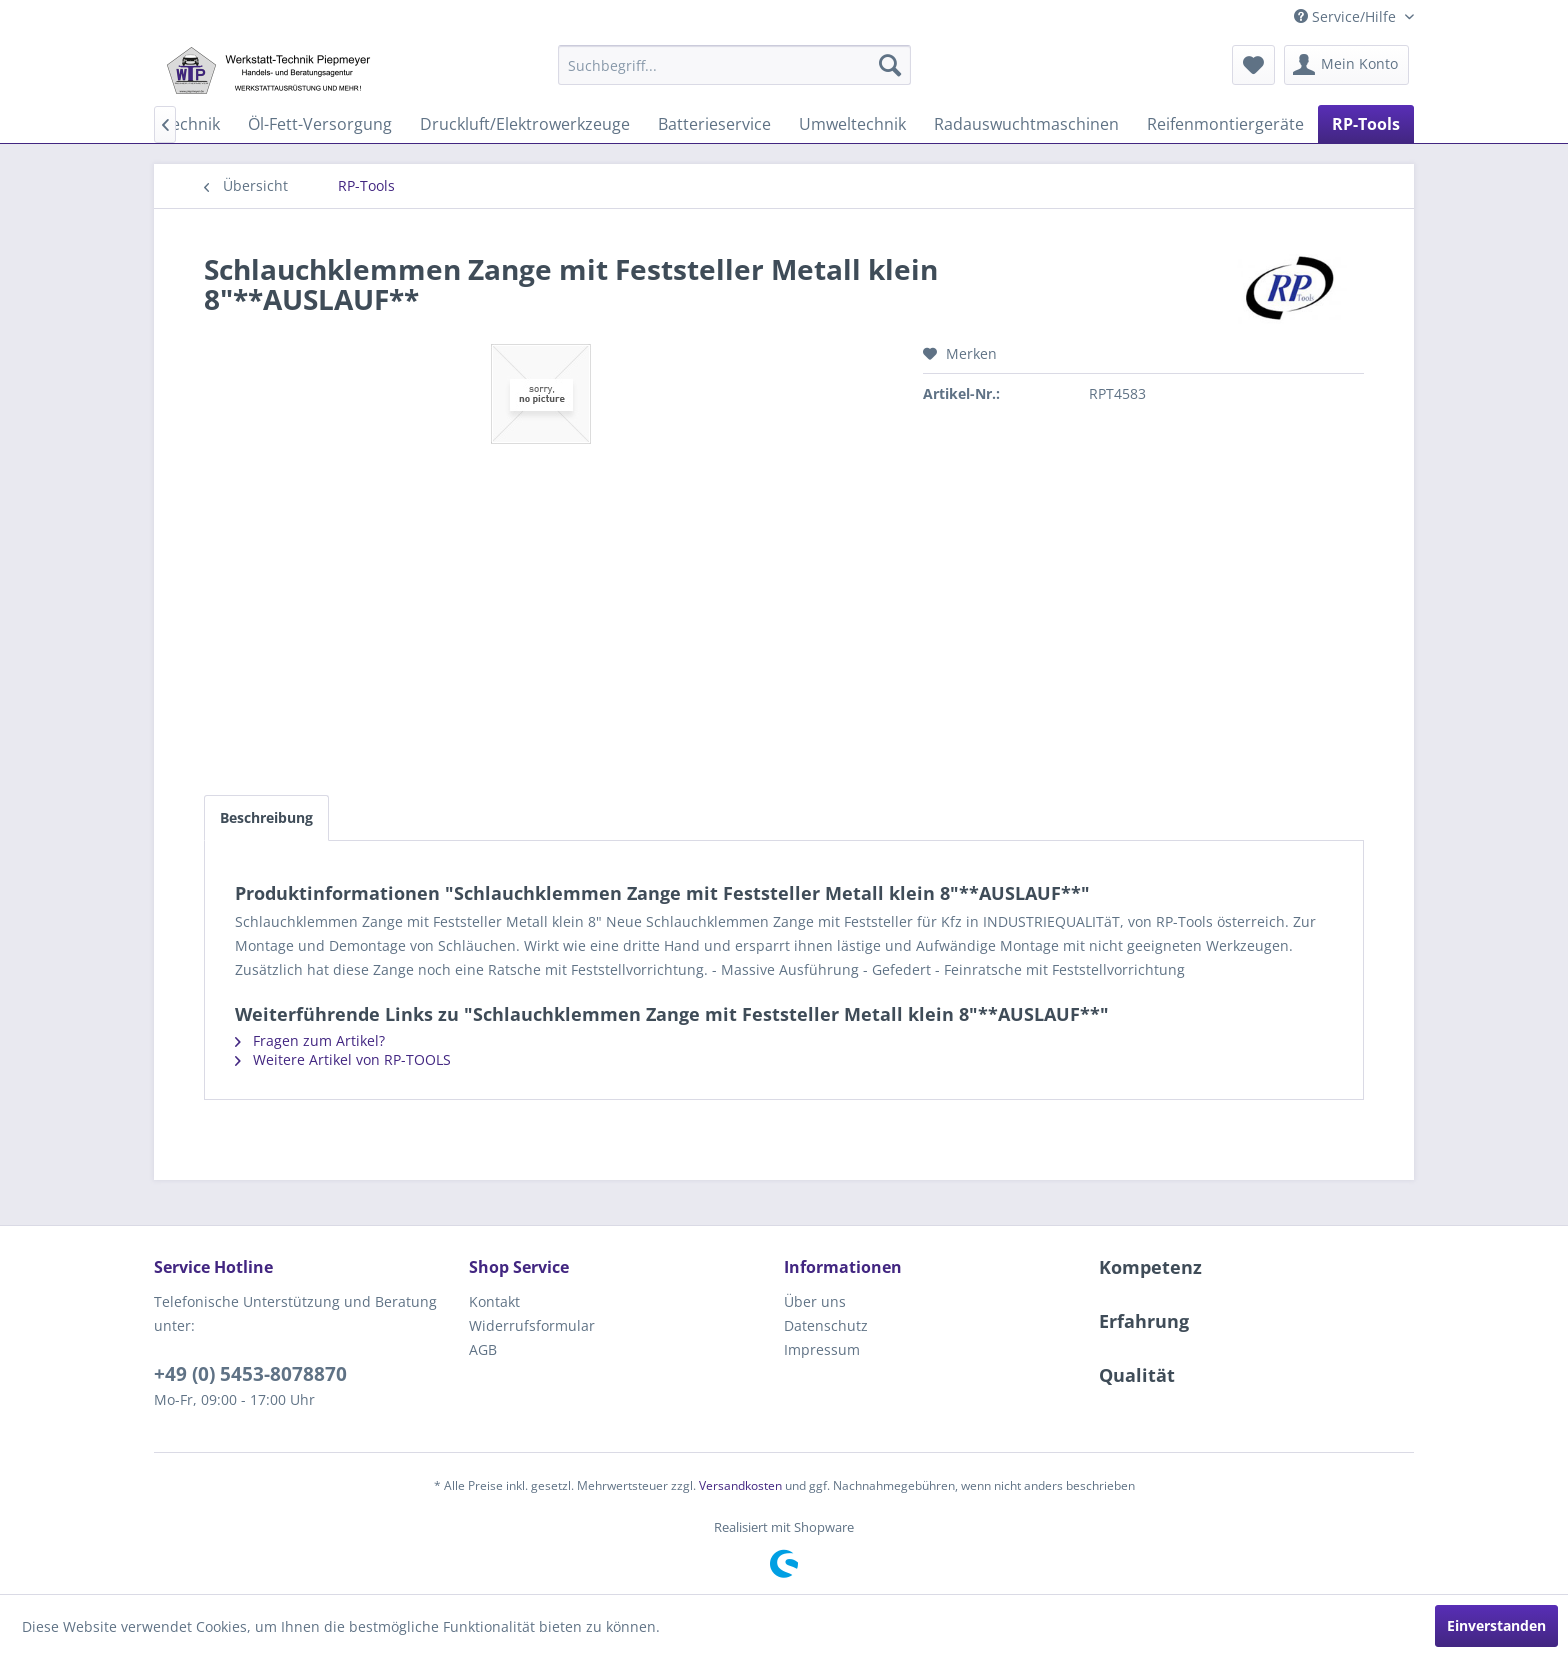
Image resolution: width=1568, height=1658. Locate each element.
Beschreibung (266, 817)
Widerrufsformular (532, 1325)
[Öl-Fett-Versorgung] (320, 124)
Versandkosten (740, 1485)
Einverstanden (1496, 1625)
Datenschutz (826, 1325)
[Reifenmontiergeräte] (1225, 124)
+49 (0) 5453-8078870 (250, 1374)
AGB (483, 1349)
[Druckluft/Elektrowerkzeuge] (525, 124)
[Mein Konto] (1346, 65)
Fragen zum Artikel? (310, 1040)
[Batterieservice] (714, 124)
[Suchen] (890, 65)
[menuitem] (734, 65)
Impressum (822, 1349)
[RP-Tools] (1366, 124)
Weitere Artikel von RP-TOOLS (343, 1059)
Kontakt (494, 1301)
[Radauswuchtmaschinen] (1026, 124)
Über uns (815, 1301)
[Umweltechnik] (852, 124)
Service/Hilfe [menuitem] (1347, 16)
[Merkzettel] (1253, 65)
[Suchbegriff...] (734, 65)
